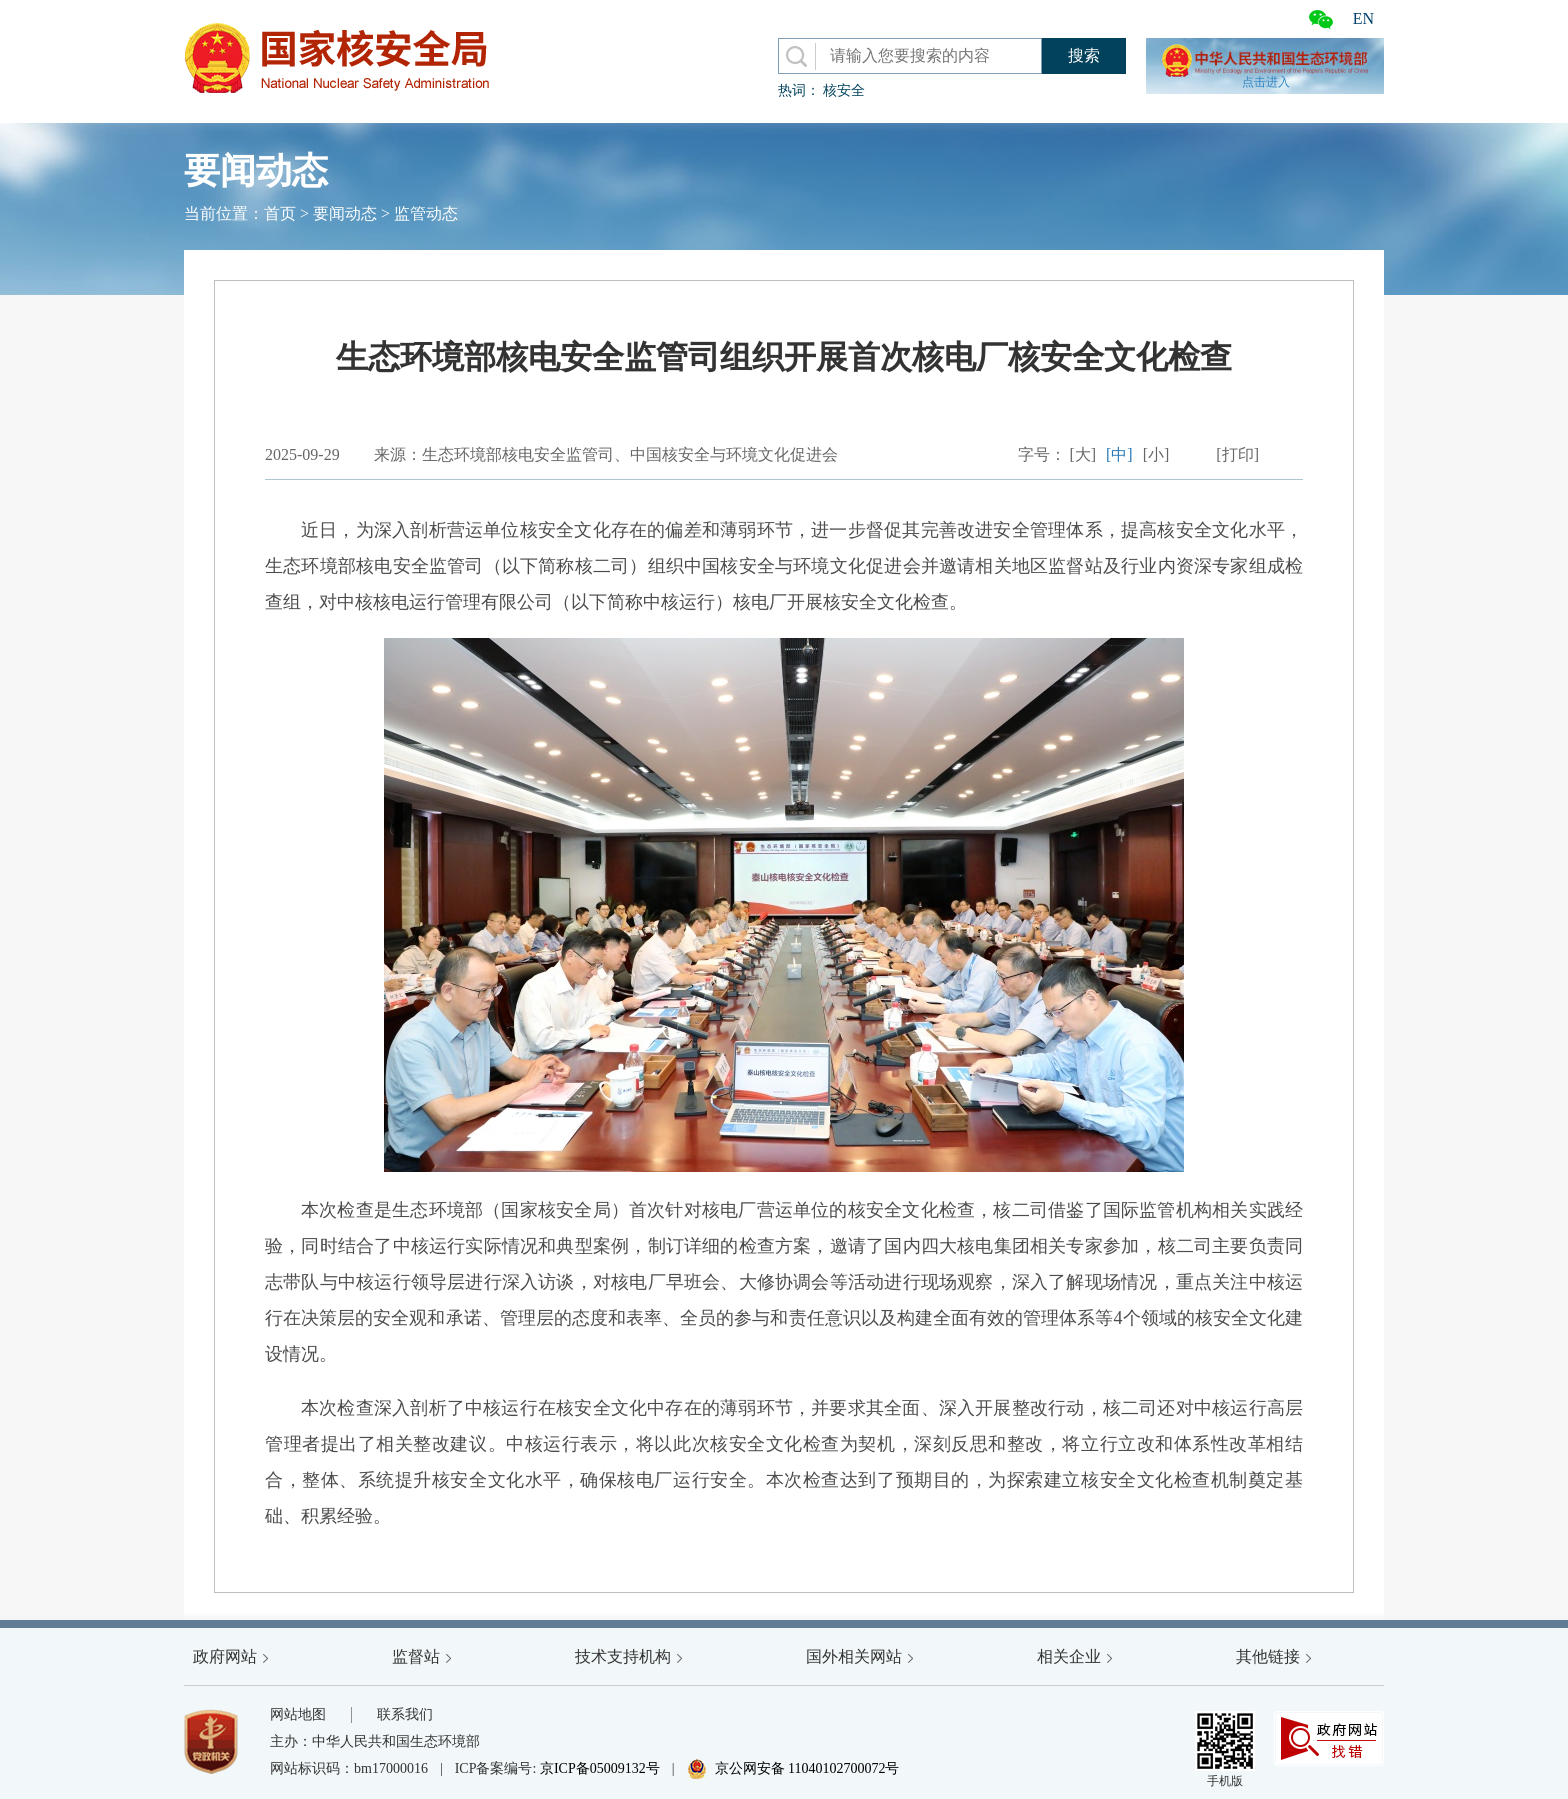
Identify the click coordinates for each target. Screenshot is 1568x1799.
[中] (1119, 454)
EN (1363, 18)
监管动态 (426, 213)
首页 (280, 213)
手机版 (1225, 1749)
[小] (1156, 454)
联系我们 (405, 1714)
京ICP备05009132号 (600, 1768)
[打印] (1237, 454)
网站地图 (298, 1714)
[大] (1082, 454)
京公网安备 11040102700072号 (793, 1768)
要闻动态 (345, 213)
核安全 (844, 90)
